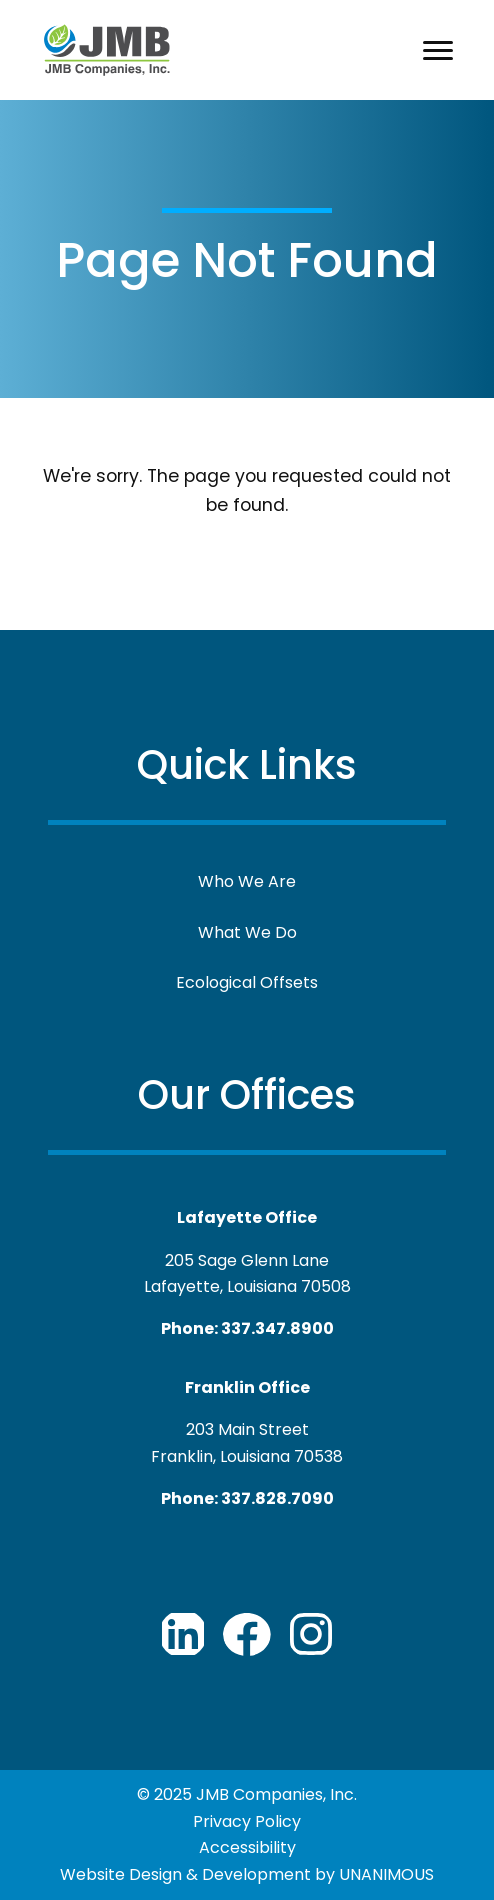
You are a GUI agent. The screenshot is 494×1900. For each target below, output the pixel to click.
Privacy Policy (247, 1821)
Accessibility (247, 1847)
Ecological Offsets (247, 982)
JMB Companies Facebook (247, 1634)
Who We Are (247, 881)
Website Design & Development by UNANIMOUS (247, 1874)
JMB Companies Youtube (311, 1634)
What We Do (247, 932)
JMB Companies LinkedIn (183, 1634)
